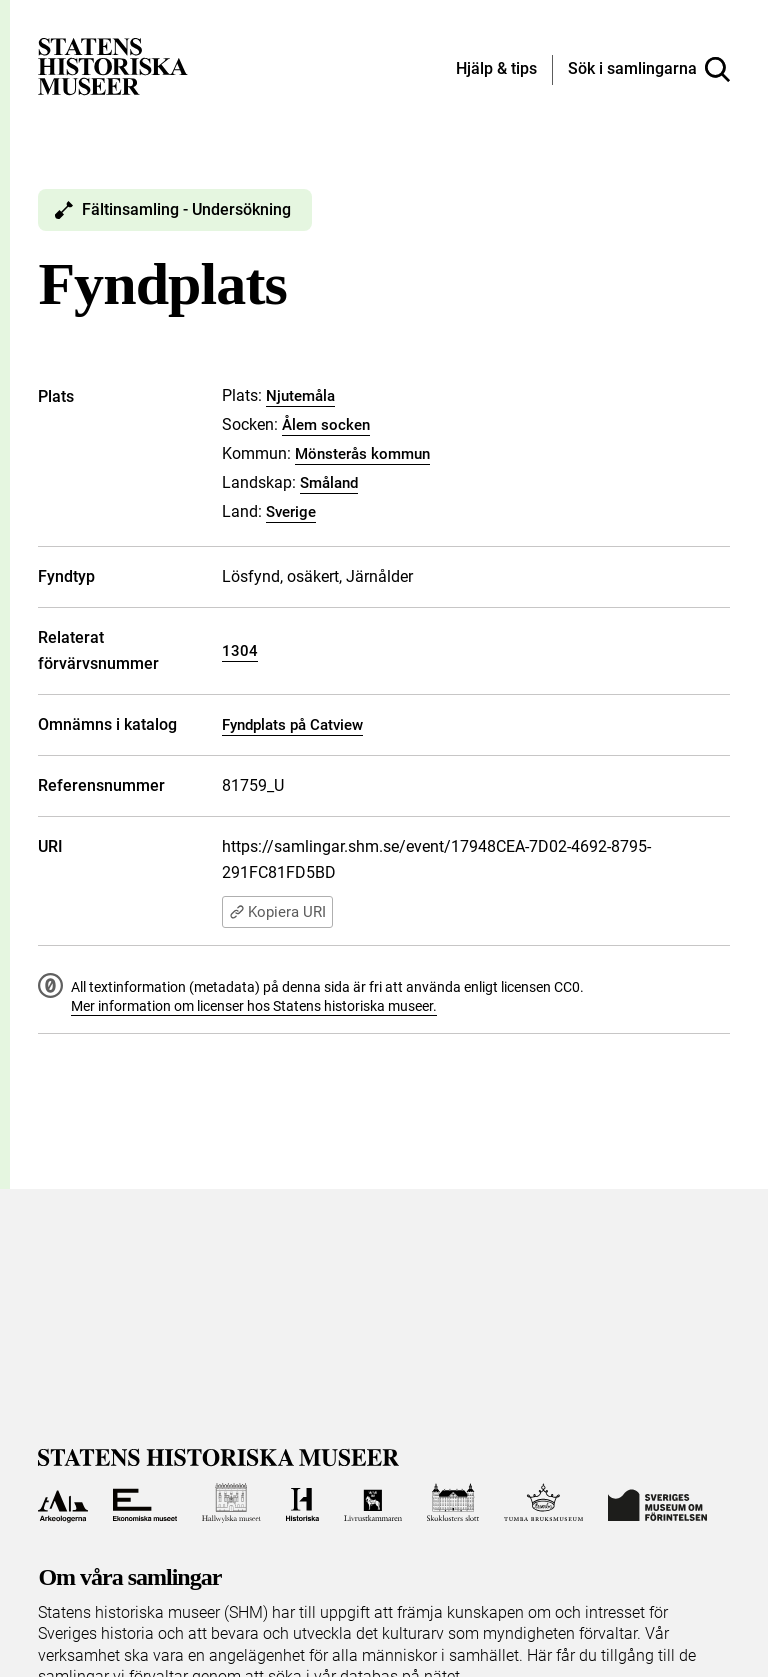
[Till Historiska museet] (302, 1503)
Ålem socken (326, 425)
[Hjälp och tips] (496, 70)
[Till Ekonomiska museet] (145, 1503)
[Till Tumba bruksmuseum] (544, 1503)
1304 (240, 651)
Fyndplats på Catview (292, 725)
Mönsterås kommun (362, 454)
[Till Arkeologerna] (62, 1503)
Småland (329, 483)
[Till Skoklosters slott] (453, 1503)
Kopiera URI (277, 912)
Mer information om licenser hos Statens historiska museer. (254, 1006)
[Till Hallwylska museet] (231, 1503)
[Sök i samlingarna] (649, 70)
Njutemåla (300, 396)
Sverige (291, 512)
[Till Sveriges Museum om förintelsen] (657, 1503)
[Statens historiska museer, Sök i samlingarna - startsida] (113, 65)
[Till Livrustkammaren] (373, 1503)
